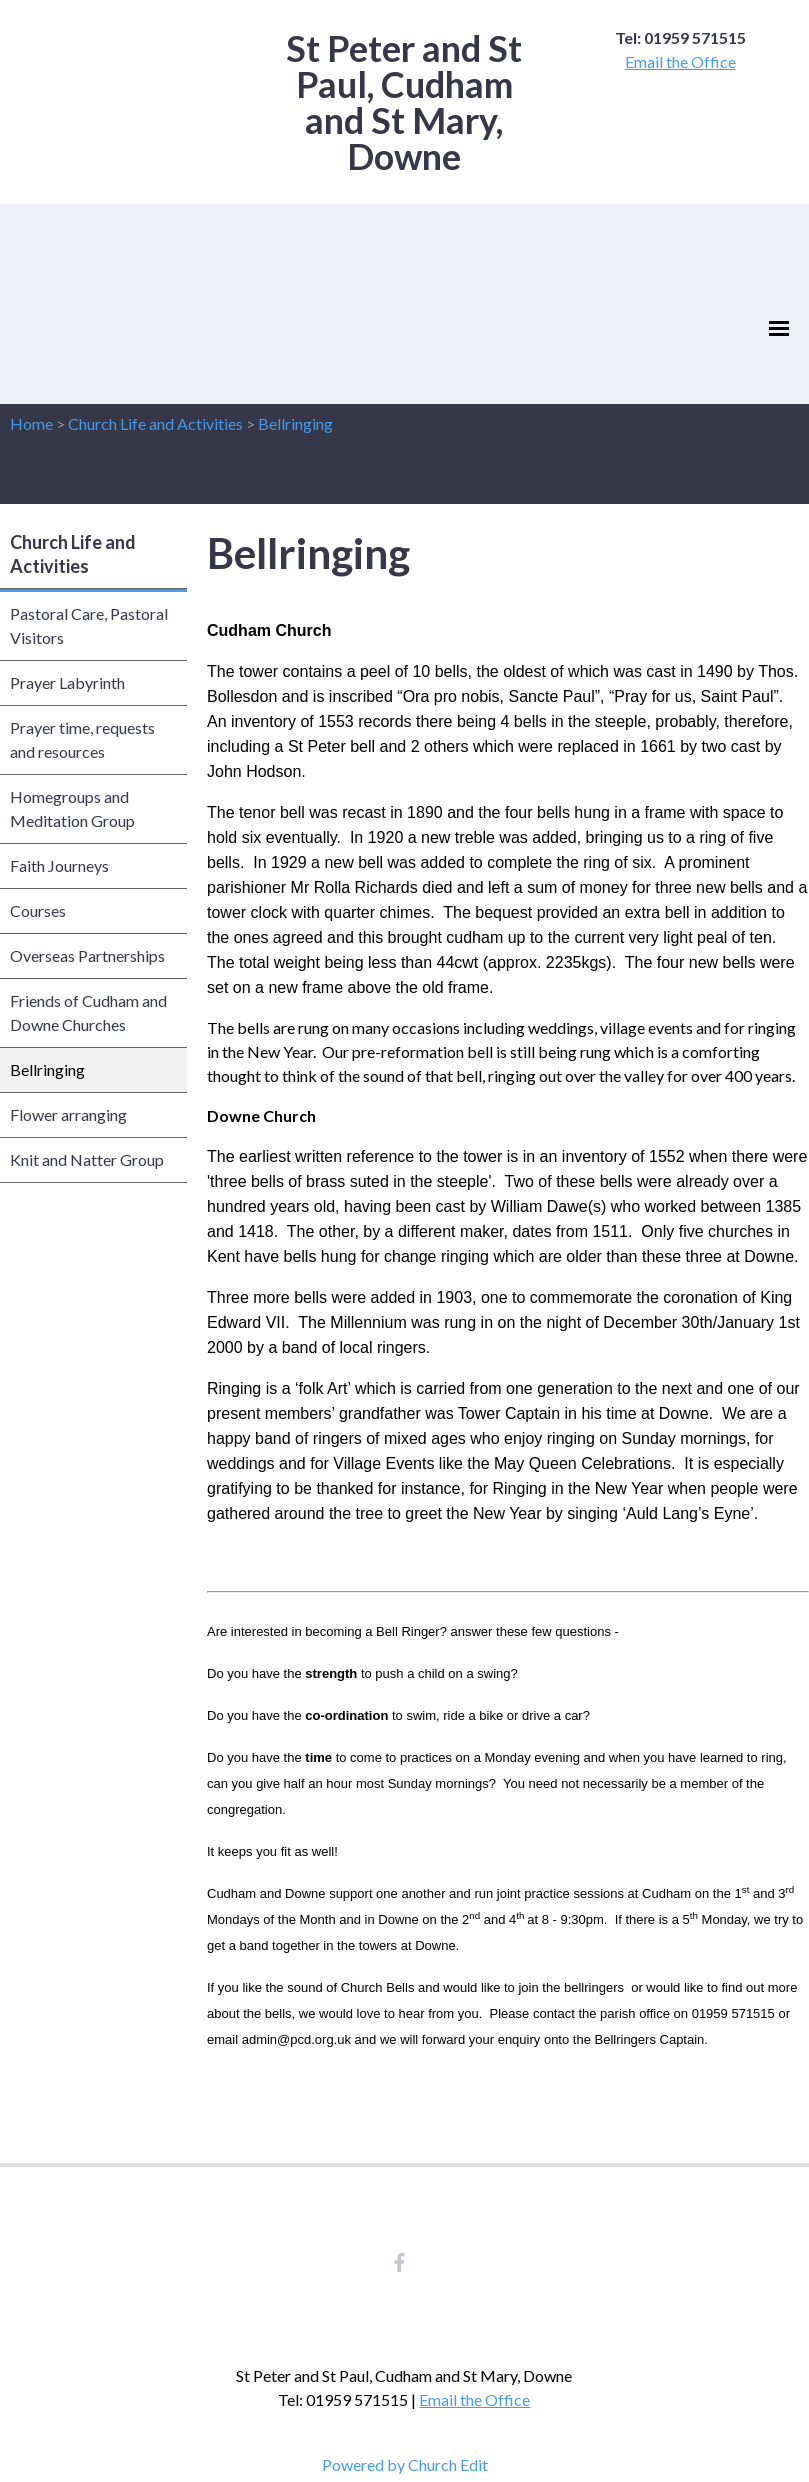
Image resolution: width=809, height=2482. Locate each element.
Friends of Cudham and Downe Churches (88, 1012)
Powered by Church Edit (405, 2464)
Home (31, 423)
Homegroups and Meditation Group (72, 808)
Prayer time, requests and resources (82, 739)
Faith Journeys (59, 865)
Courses (38, 910)
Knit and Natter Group (87, 1159)
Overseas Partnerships (87, 955)
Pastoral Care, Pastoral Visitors (89, 625)
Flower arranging (68, 1114)
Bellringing (295, 423)
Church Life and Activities (155, 423)
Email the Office (680, 61)
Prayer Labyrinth (67, 682)
